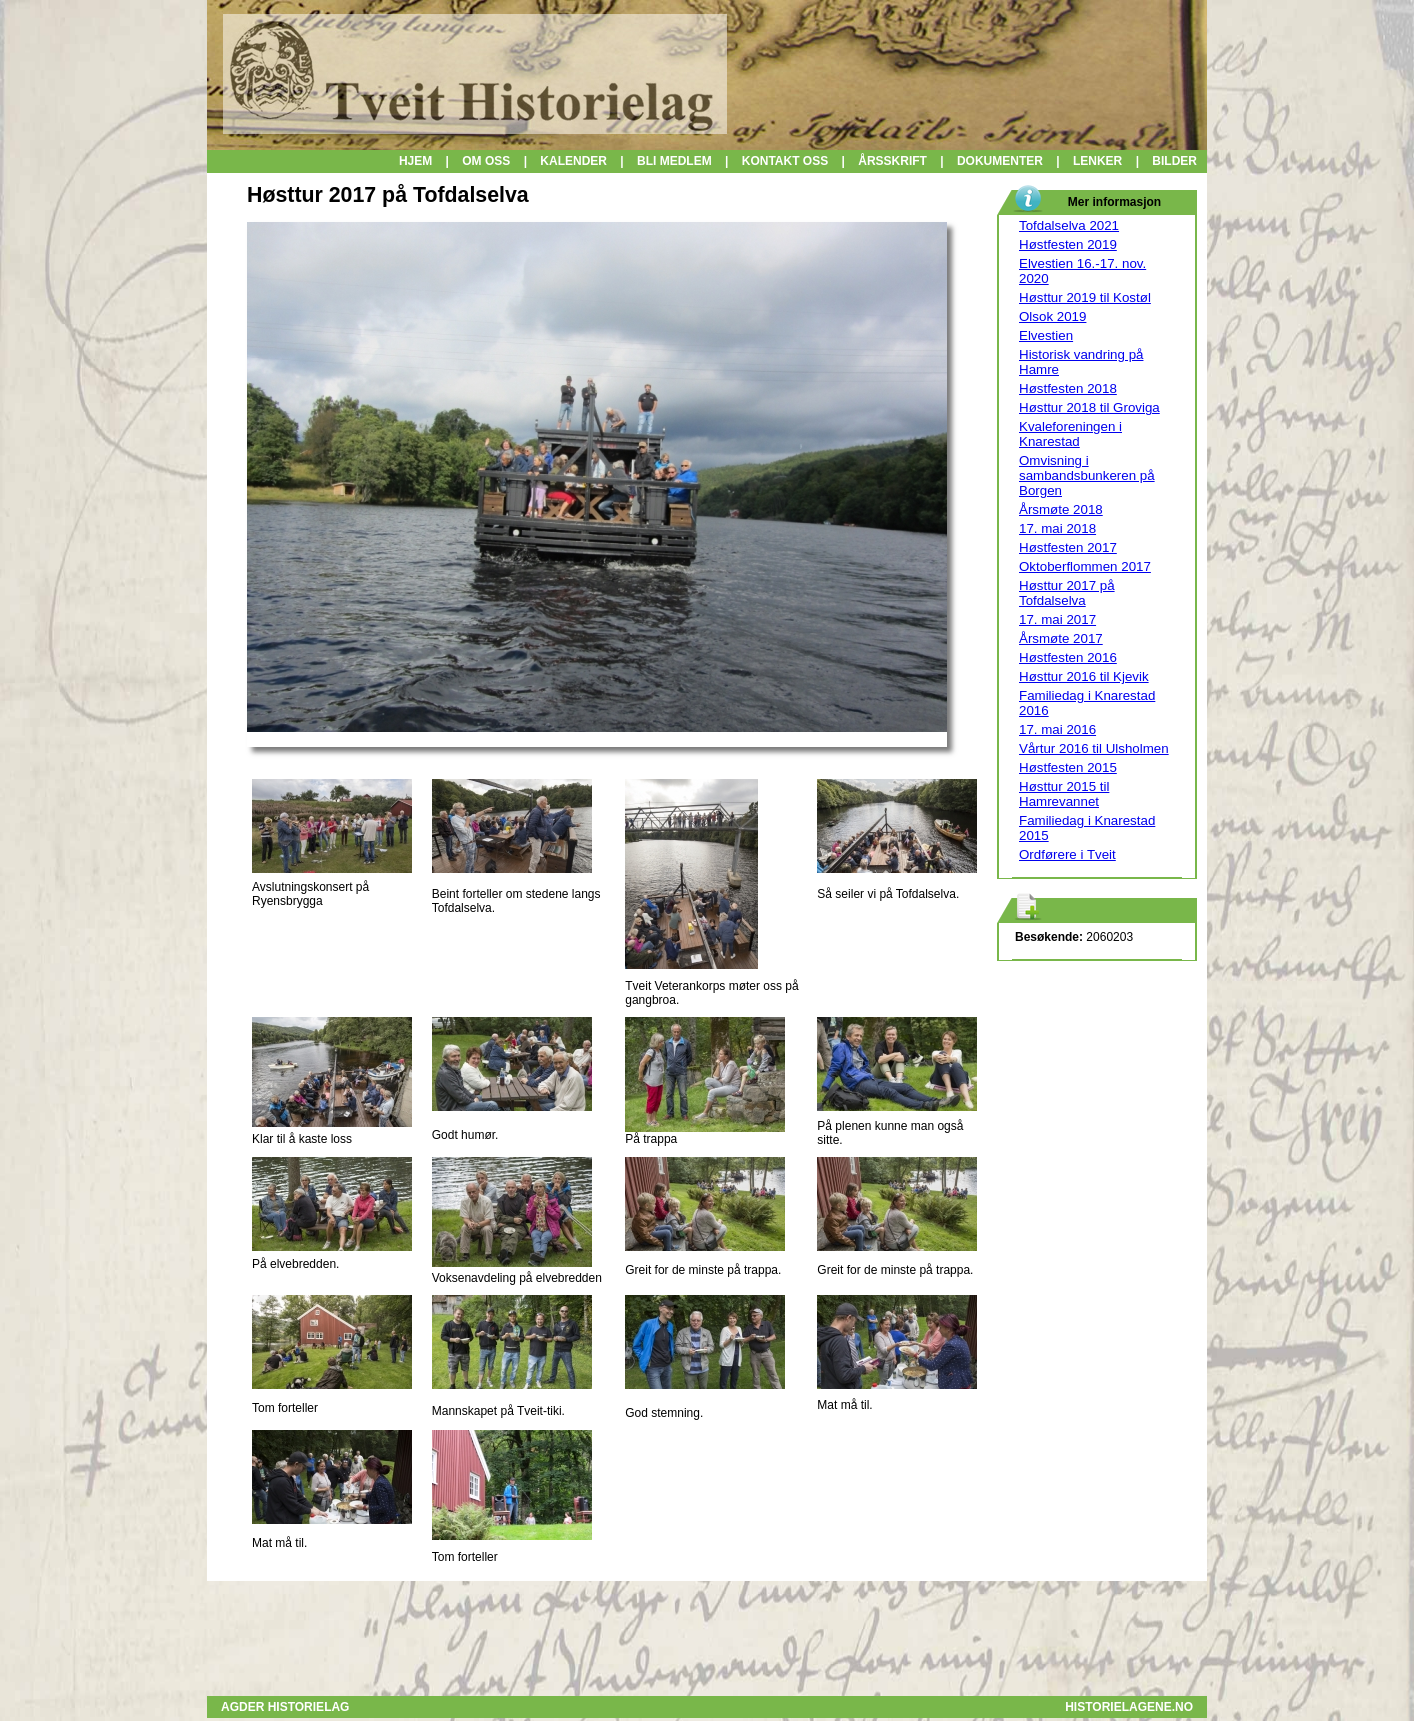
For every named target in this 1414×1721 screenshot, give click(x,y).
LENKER (1099, 161)
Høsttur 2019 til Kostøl (1085, 297)
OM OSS (486, 161)
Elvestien (1046, 335)
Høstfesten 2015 (1068, 767)
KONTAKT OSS (785, 161)
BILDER (1174, 161)
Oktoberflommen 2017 (1085, 566)
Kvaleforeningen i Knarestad (1070, 434)
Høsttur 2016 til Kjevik (1084, 676)
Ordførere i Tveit (1067, 854)
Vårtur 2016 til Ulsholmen (1094, 748)
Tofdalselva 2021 (1069, 225)
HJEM (415, 161)
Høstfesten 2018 (1068, 388)
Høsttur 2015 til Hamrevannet (1064, 794)
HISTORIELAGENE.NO (1129, 1707)
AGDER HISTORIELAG (285, 1707)
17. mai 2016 (1057, 729)
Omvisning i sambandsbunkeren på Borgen (1087, 475)
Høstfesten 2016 (1068, 657)
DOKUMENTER (1000, 161)
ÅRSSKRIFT (892, 161)
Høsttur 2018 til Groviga (1089, 407)
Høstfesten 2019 (1068, 244)
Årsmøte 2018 (1061, 509)
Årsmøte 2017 (1061, 638)
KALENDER (573, 161)
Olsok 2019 (1052, 316)
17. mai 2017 (1057, 619)
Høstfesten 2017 (1068, 547)
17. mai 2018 (1057, 528)
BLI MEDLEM (674, 161)
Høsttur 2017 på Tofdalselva (1067, 593)
